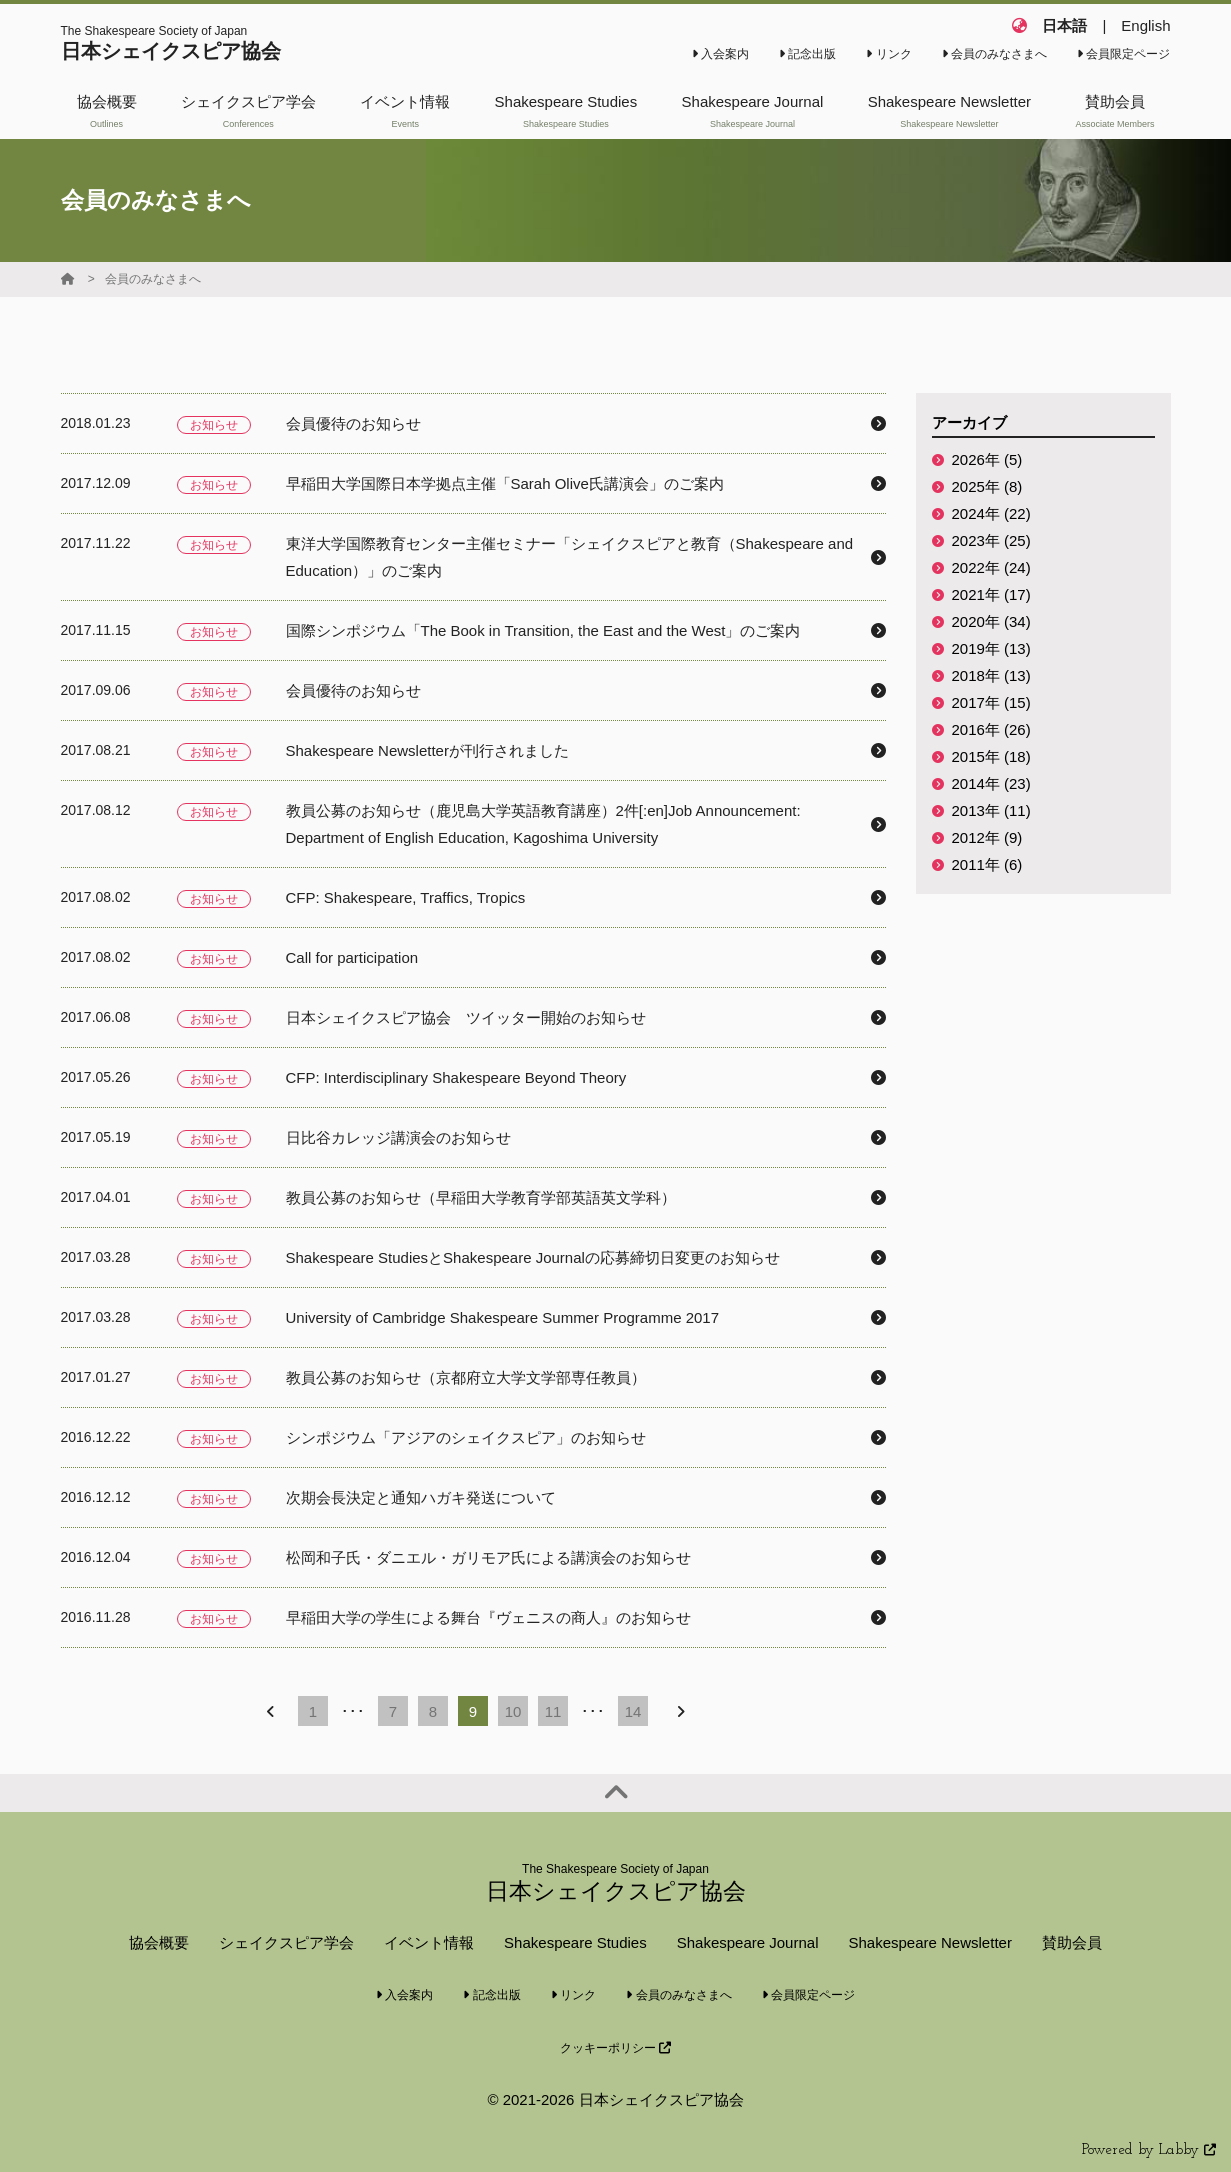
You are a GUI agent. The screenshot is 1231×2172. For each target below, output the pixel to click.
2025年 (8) (987, 486)
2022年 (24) (991, 567)
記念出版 (807, 54)
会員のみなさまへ (994, 54)
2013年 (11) (991, 810)
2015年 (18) (991, 756)
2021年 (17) (991, 594)
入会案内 (720, 54)
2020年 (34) (991, 621)
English (1145, 25)
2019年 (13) (991, 648)
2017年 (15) (991, 702)
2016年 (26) (991, 729)
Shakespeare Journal (748, 1942)
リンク (888, 54)
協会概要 (159, 1942)
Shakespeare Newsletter (929, 1942)
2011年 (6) (987, 864)
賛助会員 (1072, 1942)
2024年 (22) (991, 513)
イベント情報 (429, 1942)
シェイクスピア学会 (286, 1942)
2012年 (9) (987, 837)
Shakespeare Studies (575, 1942)
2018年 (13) (991, 675)
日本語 (1064, 25)
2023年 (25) (991, 540)
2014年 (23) (991, 783)
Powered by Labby (1149, 2150)
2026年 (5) (987, 459)
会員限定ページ (1123, 54)
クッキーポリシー (615, 2048)
